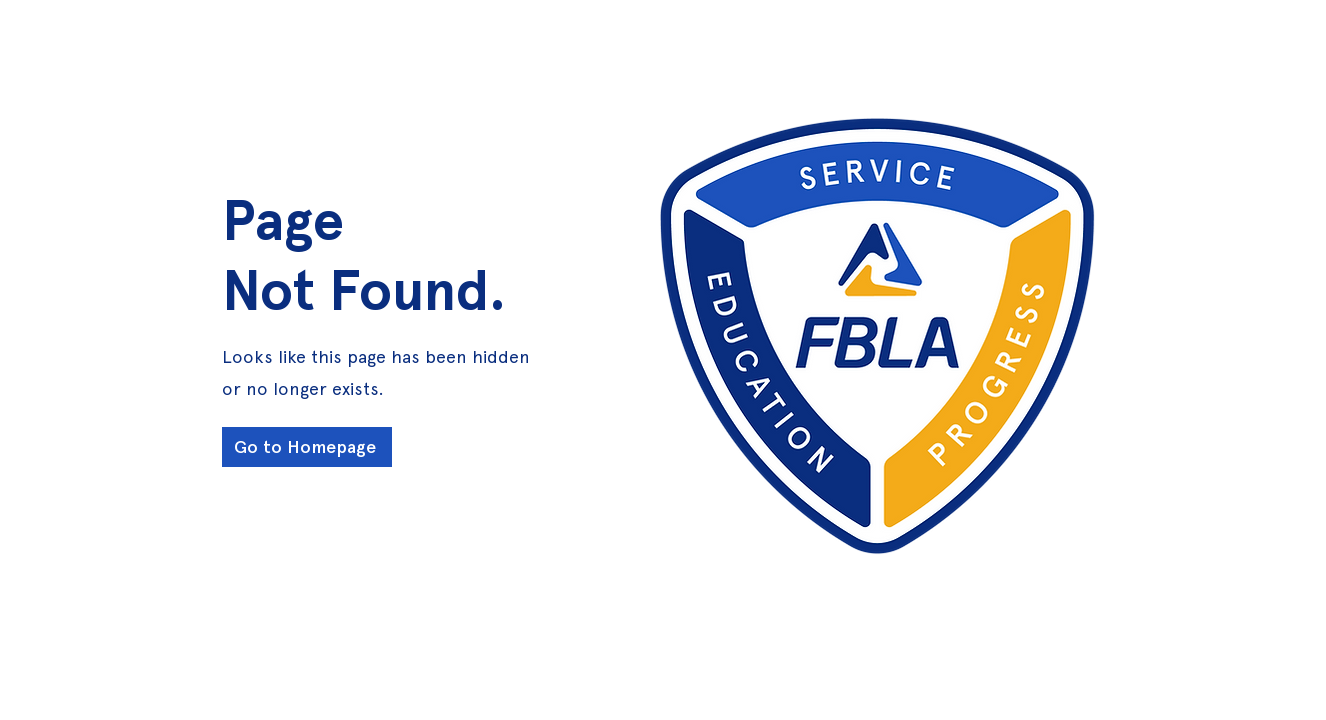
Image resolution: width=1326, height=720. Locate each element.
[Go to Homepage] (307, 447)
